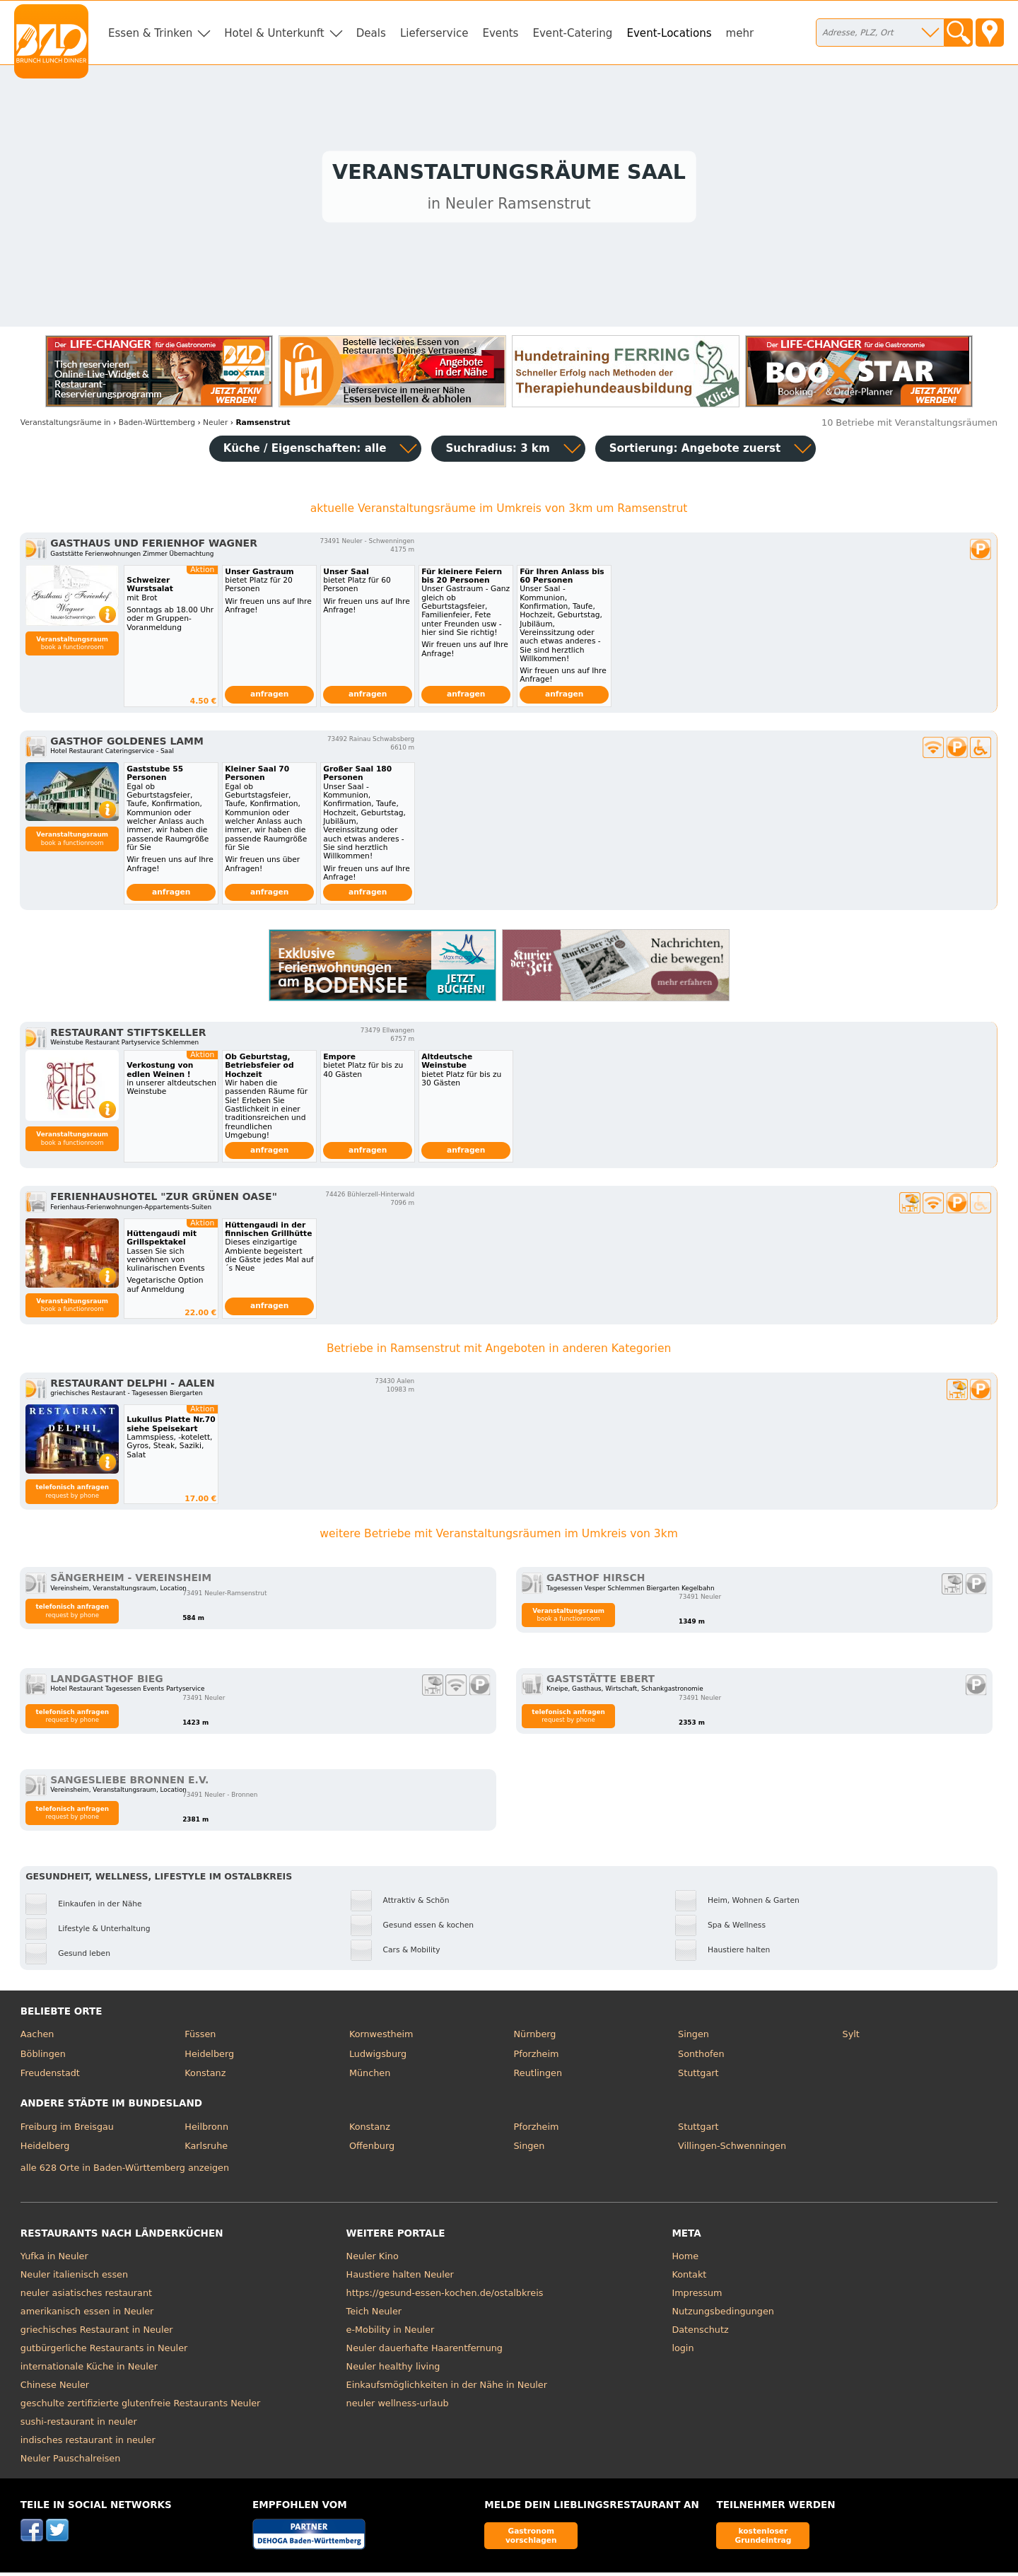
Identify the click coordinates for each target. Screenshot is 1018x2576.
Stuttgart (698, 2076)
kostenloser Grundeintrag (763, 2539)
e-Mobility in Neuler (390, 2333)
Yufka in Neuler (54, 2259)
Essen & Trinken (150, 33)
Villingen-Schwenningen (732, 2149)
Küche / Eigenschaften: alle (305, 451)
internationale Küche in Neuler (89, 2370)
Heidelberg (209, 2057)
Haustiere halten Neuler (400, 2278)
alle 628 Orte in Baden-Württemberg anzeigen (125, 2171)
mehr (740, 33)
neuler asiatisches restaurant (86, 2296)
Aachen (37, 2037)
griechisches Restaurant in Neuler (97, 2333)
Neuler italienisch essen (74, 2278)
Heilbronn (206, 2130)
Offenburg (371, 2149)
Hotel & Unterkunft (274, 33)
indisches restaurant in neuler (88, 2443)
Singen (693, 2037)
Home (685, 2259)
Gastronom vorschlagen (531, 2539)
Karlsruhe (206, 2149)
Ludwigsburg (377, 2057)
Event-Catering (572, 33)
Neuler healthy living (393, 2370)
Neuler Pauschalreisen (71, 2461)
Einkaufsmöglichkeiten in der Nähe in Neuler (446, 2388)
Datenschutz (700, 2333)
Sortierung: (695, 451)
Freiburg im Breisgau (67, 2130)
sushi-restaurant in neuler (79, 2425)
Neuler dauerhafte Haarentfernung (424, 2351)
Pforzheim (535, 2057)
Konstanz (205, 2076)
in (66, 426)
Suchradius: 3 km (497, 451)
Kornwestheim (381, 2037)
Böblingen (43, 2057)
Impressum (697, 2296)
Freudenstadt (50, 2076)
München (369, 2076)
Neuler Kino (372, 2259)
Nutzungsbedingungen (723, 2314)
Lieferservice (434, 33)
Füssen (200, 2037)
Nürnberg (534, 2037)
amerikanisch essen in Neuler (87, 2314)
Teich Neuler (374, 2314)
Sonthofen (701, 2057)
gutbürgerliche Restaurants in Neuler (104, 2351)
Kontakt (689, 2278)
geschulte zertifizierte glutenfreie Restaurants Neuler (141, 2406)
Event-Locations (668, 33)
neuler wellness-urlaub (397, 2406)
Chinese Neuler (55, 2388)
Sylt (851, 2037)
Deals (371, 33)
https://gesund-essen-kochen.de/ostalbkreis (445, 2296)
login (683, 2351)
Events (500, 33)
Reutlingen (537, 2076)
